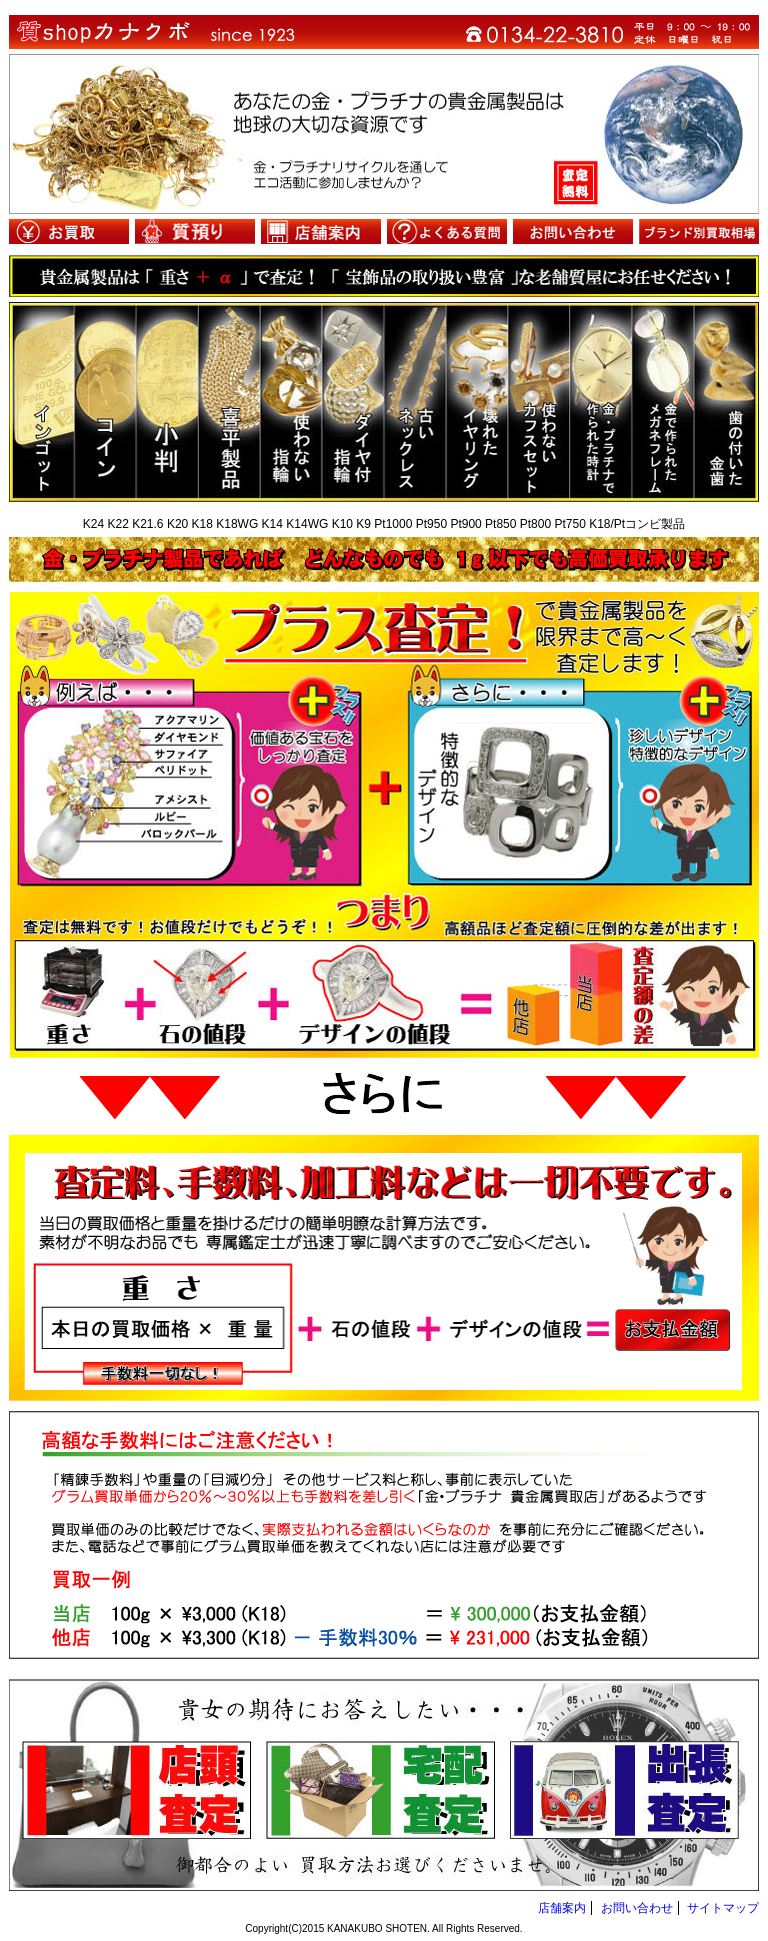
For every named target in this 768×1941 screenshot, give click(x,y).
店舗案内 (321, 231)
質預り (195, 231)
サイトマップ (723, 1908)
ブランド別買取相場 (699, 231)
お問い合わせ (573, 231)
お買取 (69, 231)
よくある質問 (447, 231)
